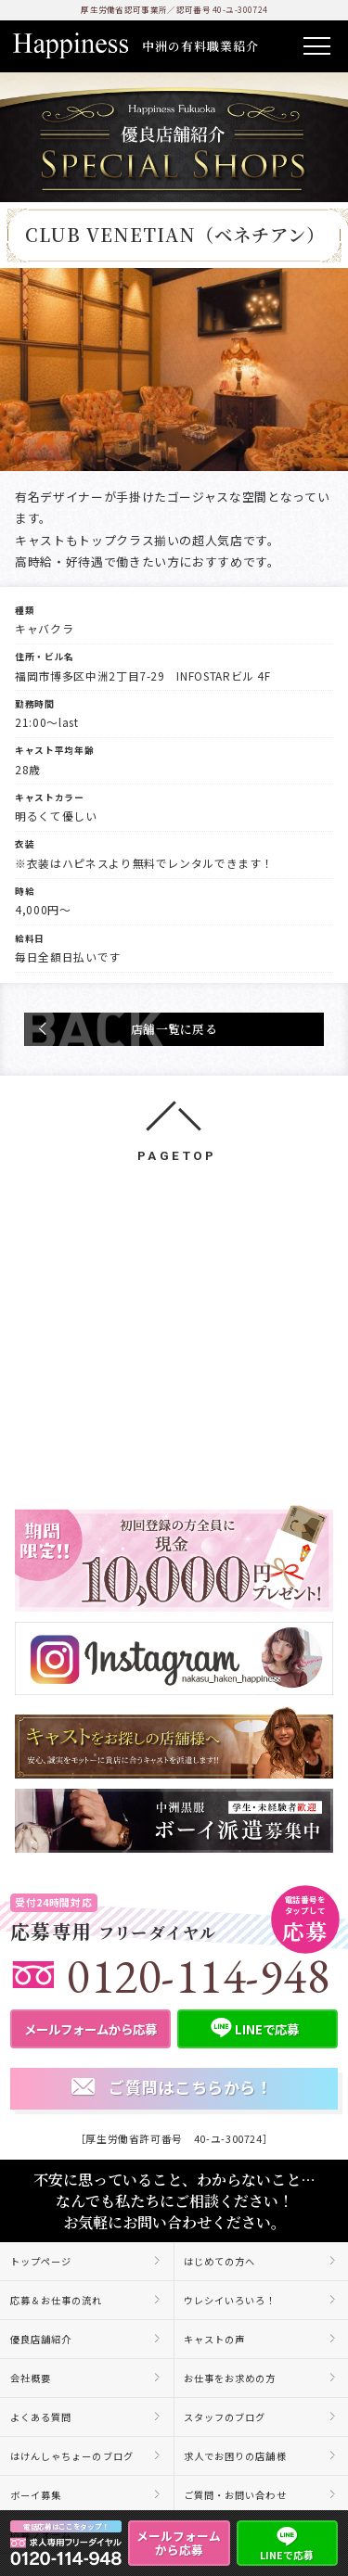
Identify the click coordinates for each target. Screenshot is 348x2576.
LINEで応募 (287, 2541)
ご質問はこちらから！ (172, 2087)
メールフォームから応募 (178, 2542)
